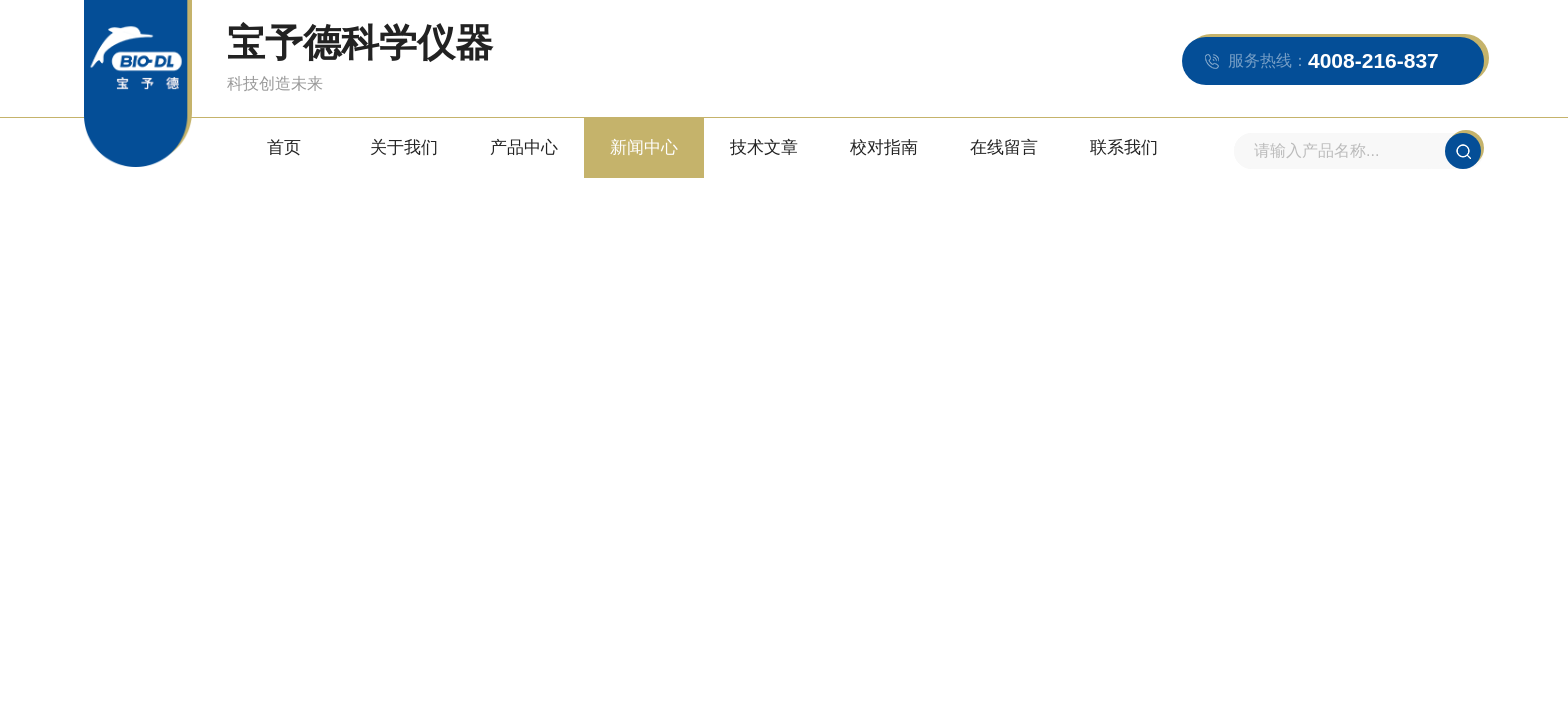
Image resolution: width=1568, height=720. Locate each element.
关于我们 (404, 147)
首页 (284, 147)
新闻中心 (644, 147)
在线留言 (1004, 147)
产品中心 (524, 147)
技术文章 (764, 147)
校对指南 (884, 147)
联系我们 (1124, 147)
